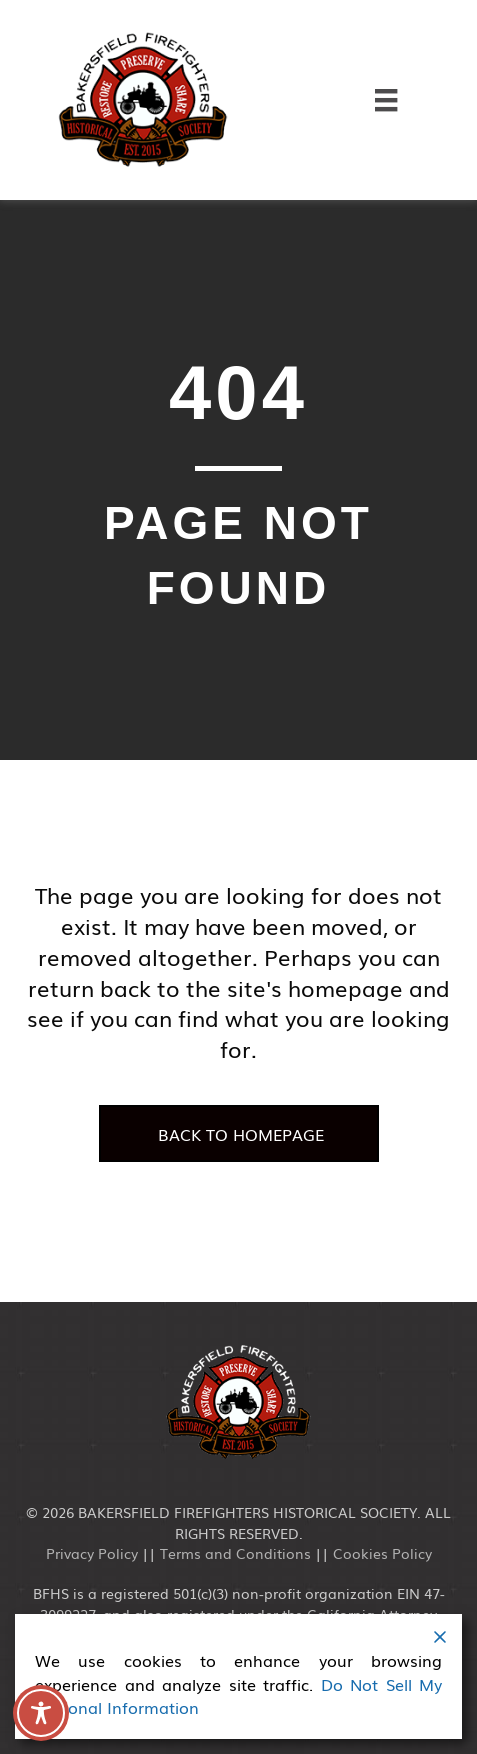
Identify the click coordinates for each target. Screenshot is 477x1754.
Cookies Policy (382, 1553)
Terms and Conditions (235, 1553)
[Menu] (386, 99)
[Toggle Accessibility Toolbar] (41, 1713)
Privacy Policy (92, 1553)
